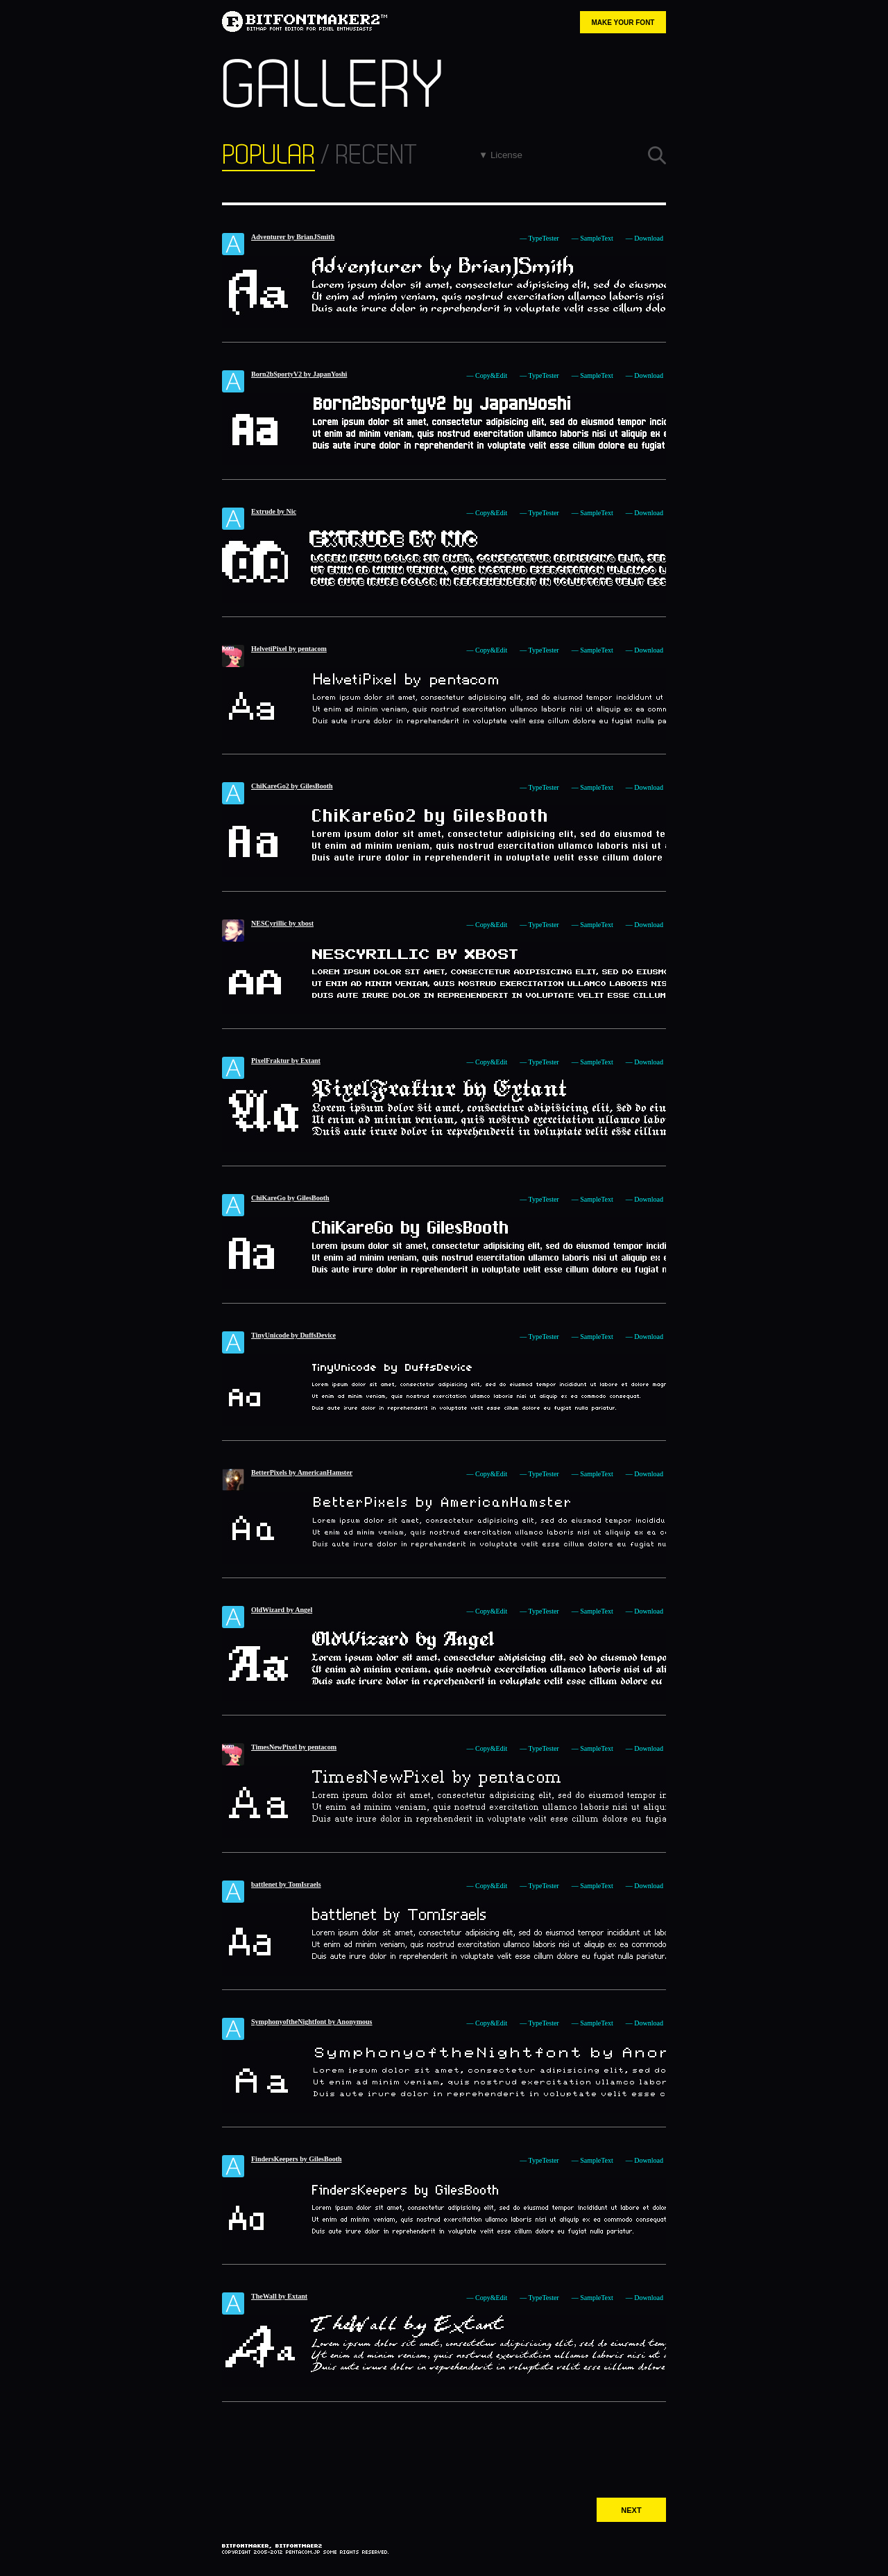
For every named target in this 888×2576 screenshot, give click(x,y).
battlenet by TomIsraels (286, 1884)
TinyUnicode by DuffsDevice (293, 1335)
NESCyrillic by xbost (282, 923)
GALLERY (331, 86)
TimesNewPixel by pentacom (293, 1747)
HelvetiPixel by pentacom (289, 648)
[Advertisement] (444, 2443)
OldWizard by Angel (281, 1610)
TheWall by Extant (279, 2296)
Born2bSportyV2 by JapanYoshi (299, 374)
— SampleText (592, 238)
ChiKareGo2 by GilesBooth (292, 786)
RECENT (376, 155)
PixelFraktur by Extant (286, 1060)
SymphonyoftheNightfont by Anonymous (312, 2021)
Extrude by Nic (273, 511)
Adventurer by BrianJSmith (292, 237)
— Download (644, 238)
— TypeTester (539, 238)
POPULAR (268, 155)
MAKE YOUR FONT (623, 22)
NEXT (631, 2510)
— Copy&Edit (487, 375)
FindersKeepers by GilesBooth (296, 2159)
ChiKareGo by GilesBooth (290, 1198)
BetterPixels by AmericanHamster (301, 1472)
